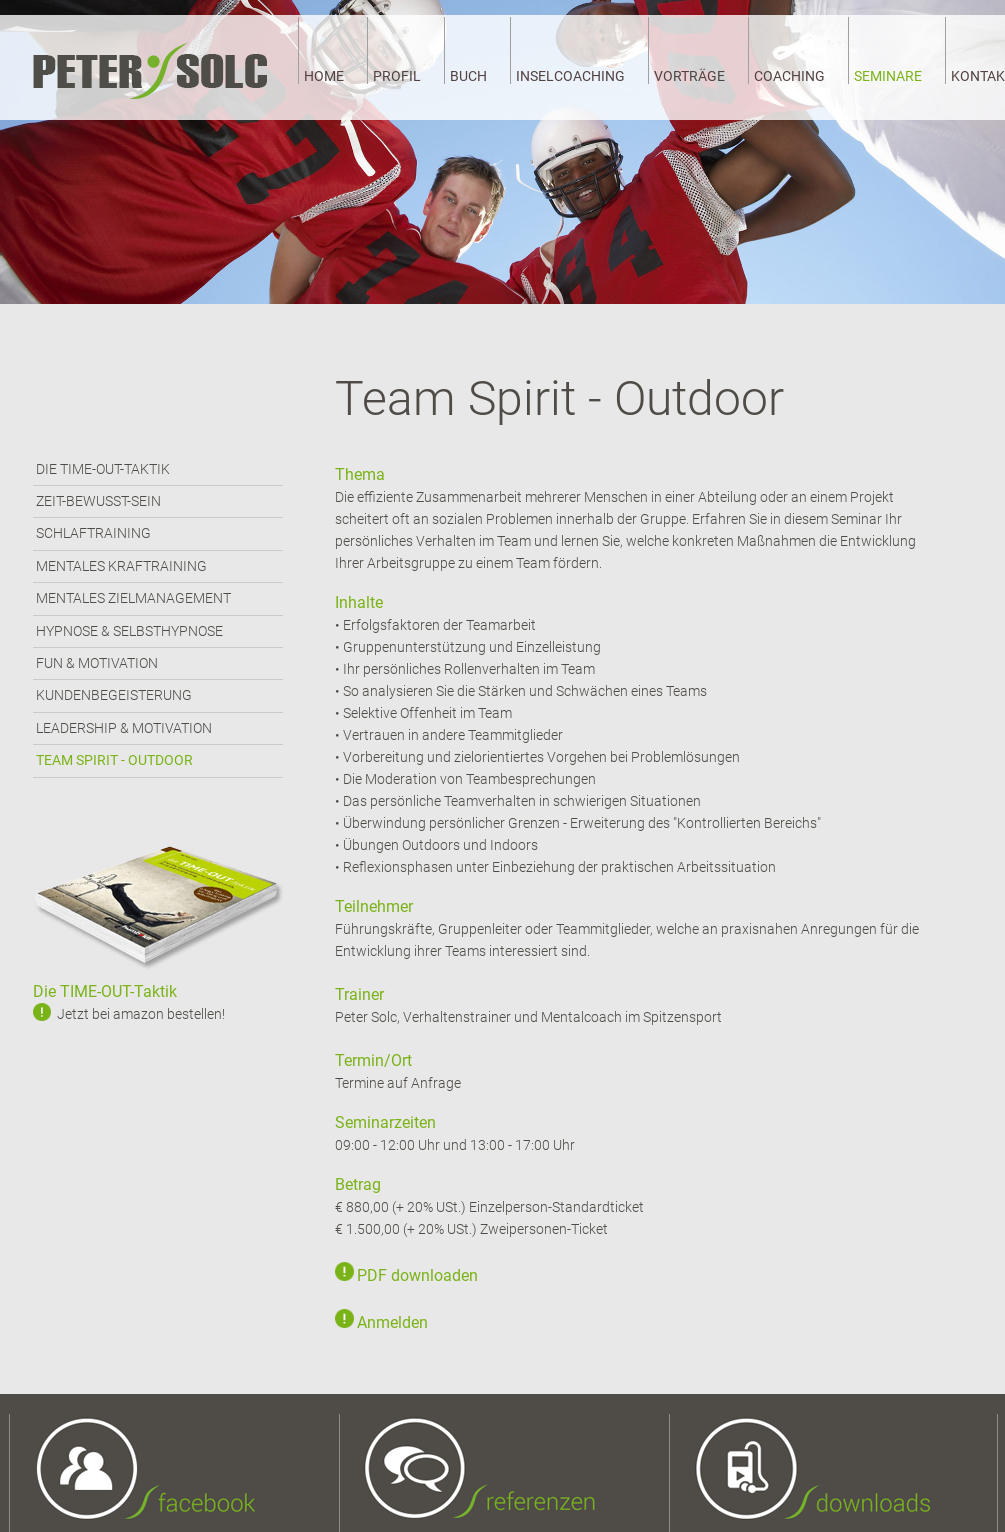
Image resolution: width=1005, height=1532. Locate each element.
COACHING (789, 76)
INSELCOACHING (570, 76)
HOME (324, 76)
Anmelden (392, 1322)
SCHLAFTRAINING (93, 533)
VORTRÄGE (689, 76)
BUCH (468, 76)
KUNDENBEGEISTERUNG (114, 695)
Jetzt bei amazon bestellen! (141, 1014)
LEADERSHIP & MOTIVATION (124, 728)
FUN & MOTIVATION (97, 663)
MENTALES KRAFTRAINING (121, 566)
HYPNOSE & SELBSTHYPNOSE (129, 631)
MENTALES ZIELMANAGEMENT (133, 598)
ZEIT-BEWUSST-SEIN (98, 501)
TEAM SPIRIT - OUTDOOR (114, 760)
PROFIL (397, 76)
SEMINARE (888, 76)
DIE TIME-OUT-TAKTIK (103, 469)
